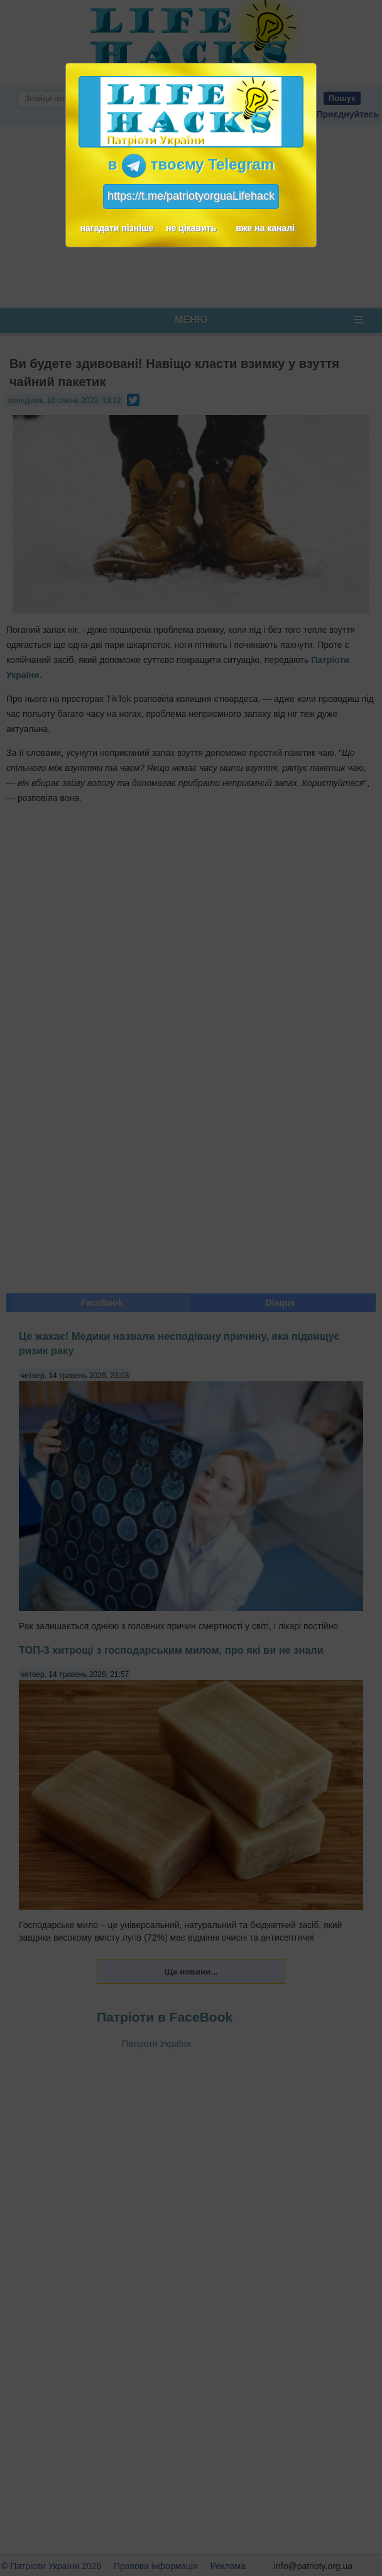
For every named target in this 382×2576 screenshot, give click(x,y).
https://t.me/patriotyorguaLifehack (191, 196)
